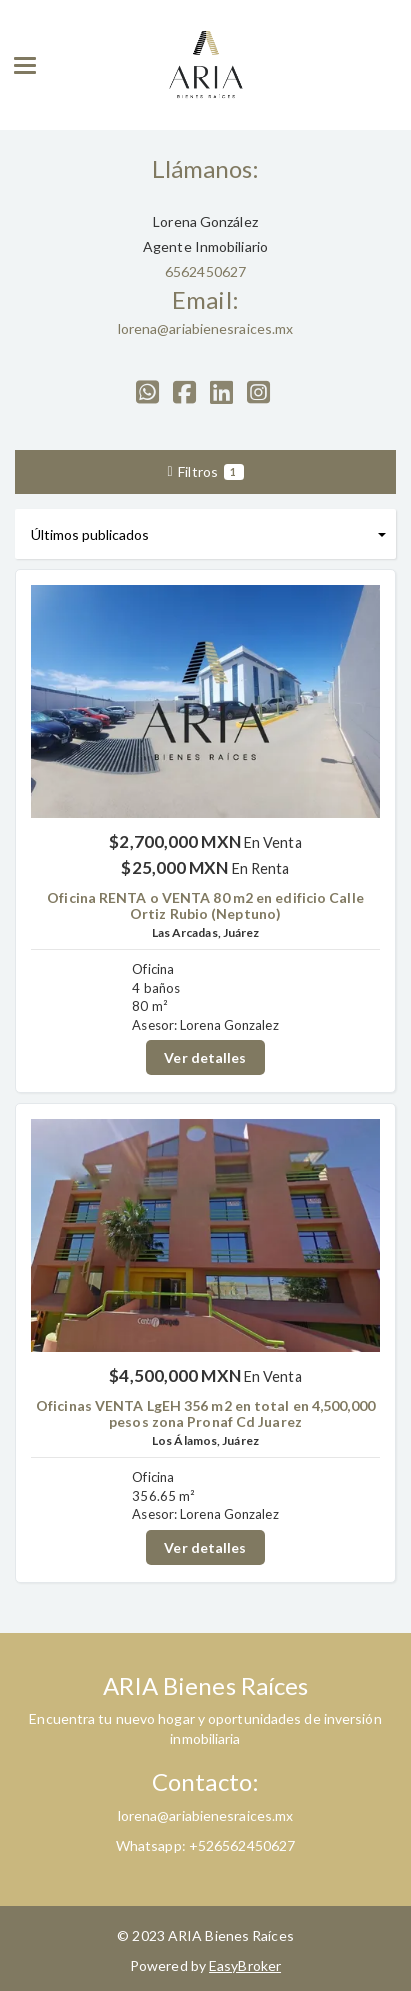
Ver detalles (205, 1057)
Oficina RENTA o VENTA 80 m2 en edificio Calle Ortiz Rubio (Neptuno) (205, 905)
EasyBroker (245, 1965)
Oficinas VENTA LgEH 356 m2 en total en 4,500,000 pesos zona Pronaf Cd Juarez (205, 1413)
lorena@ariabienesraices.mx (206, 328)
